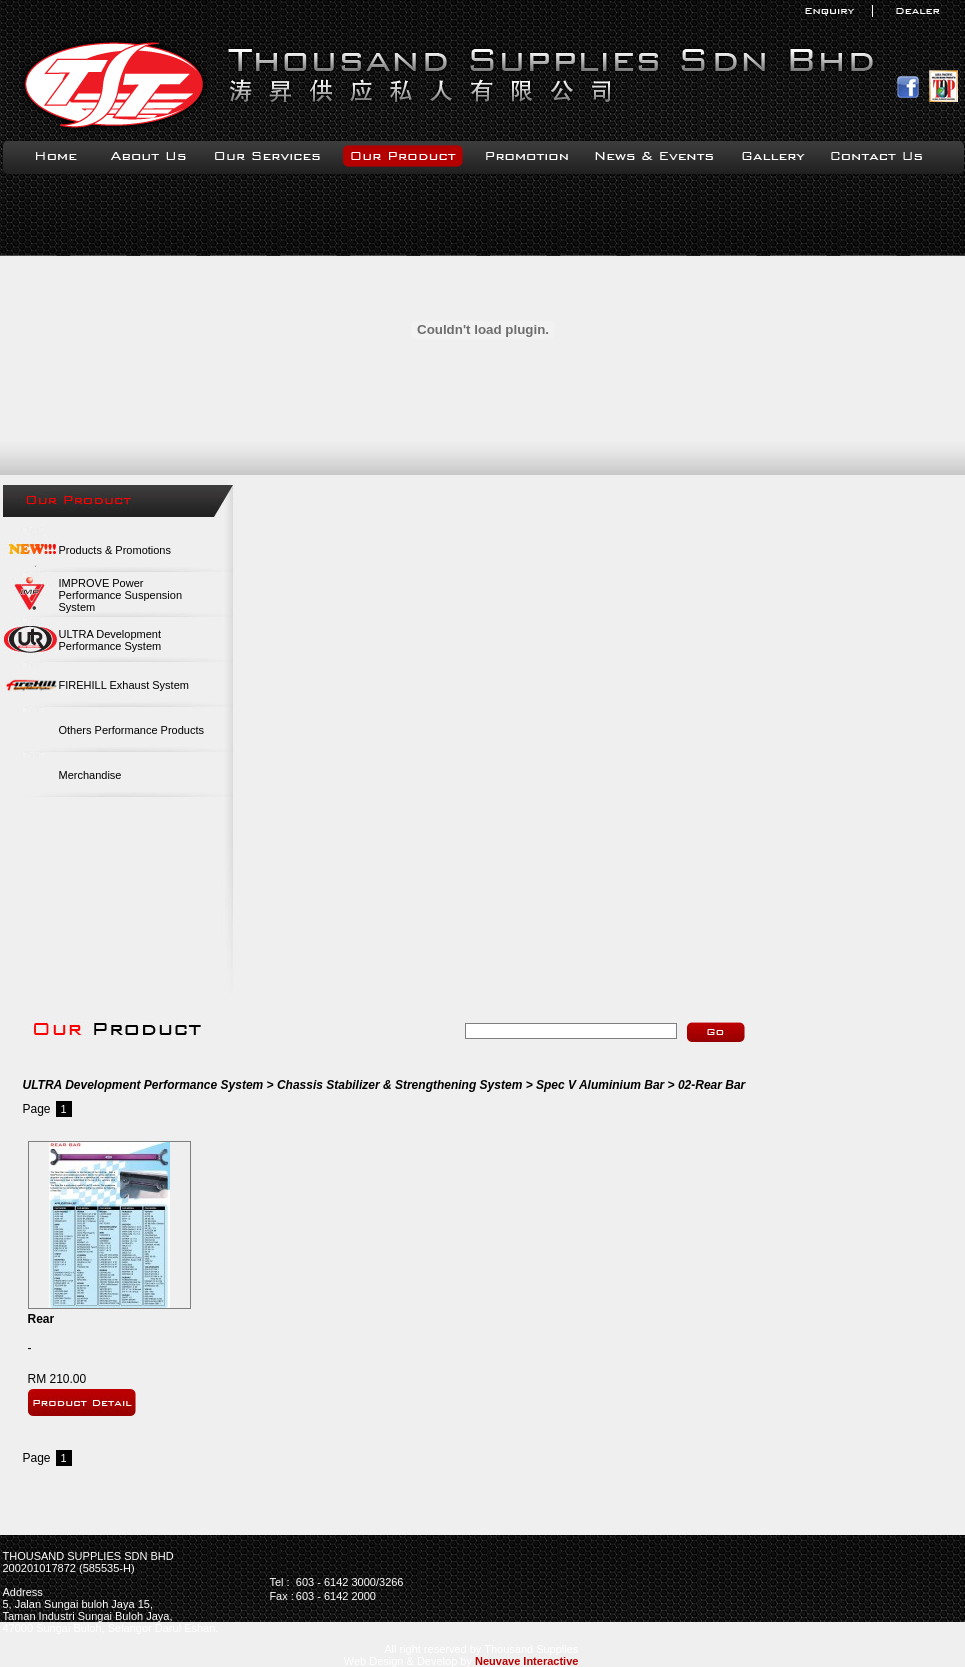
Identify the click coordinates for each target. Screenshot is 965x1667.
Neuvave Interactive (526, 1661)
